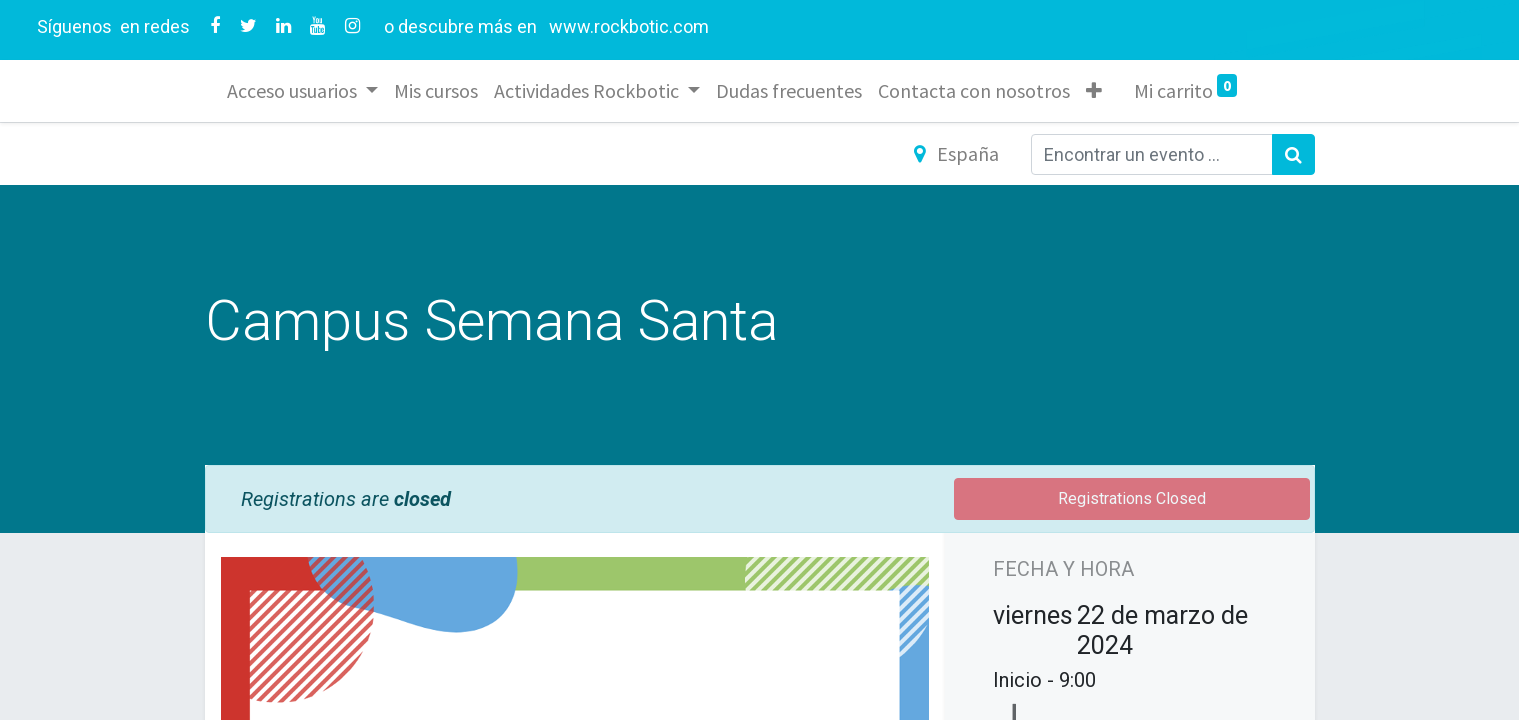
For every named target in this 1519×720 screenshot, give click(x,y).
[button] (1096, 91)
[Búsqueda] (1293, 154)
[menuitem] (438, 91)
